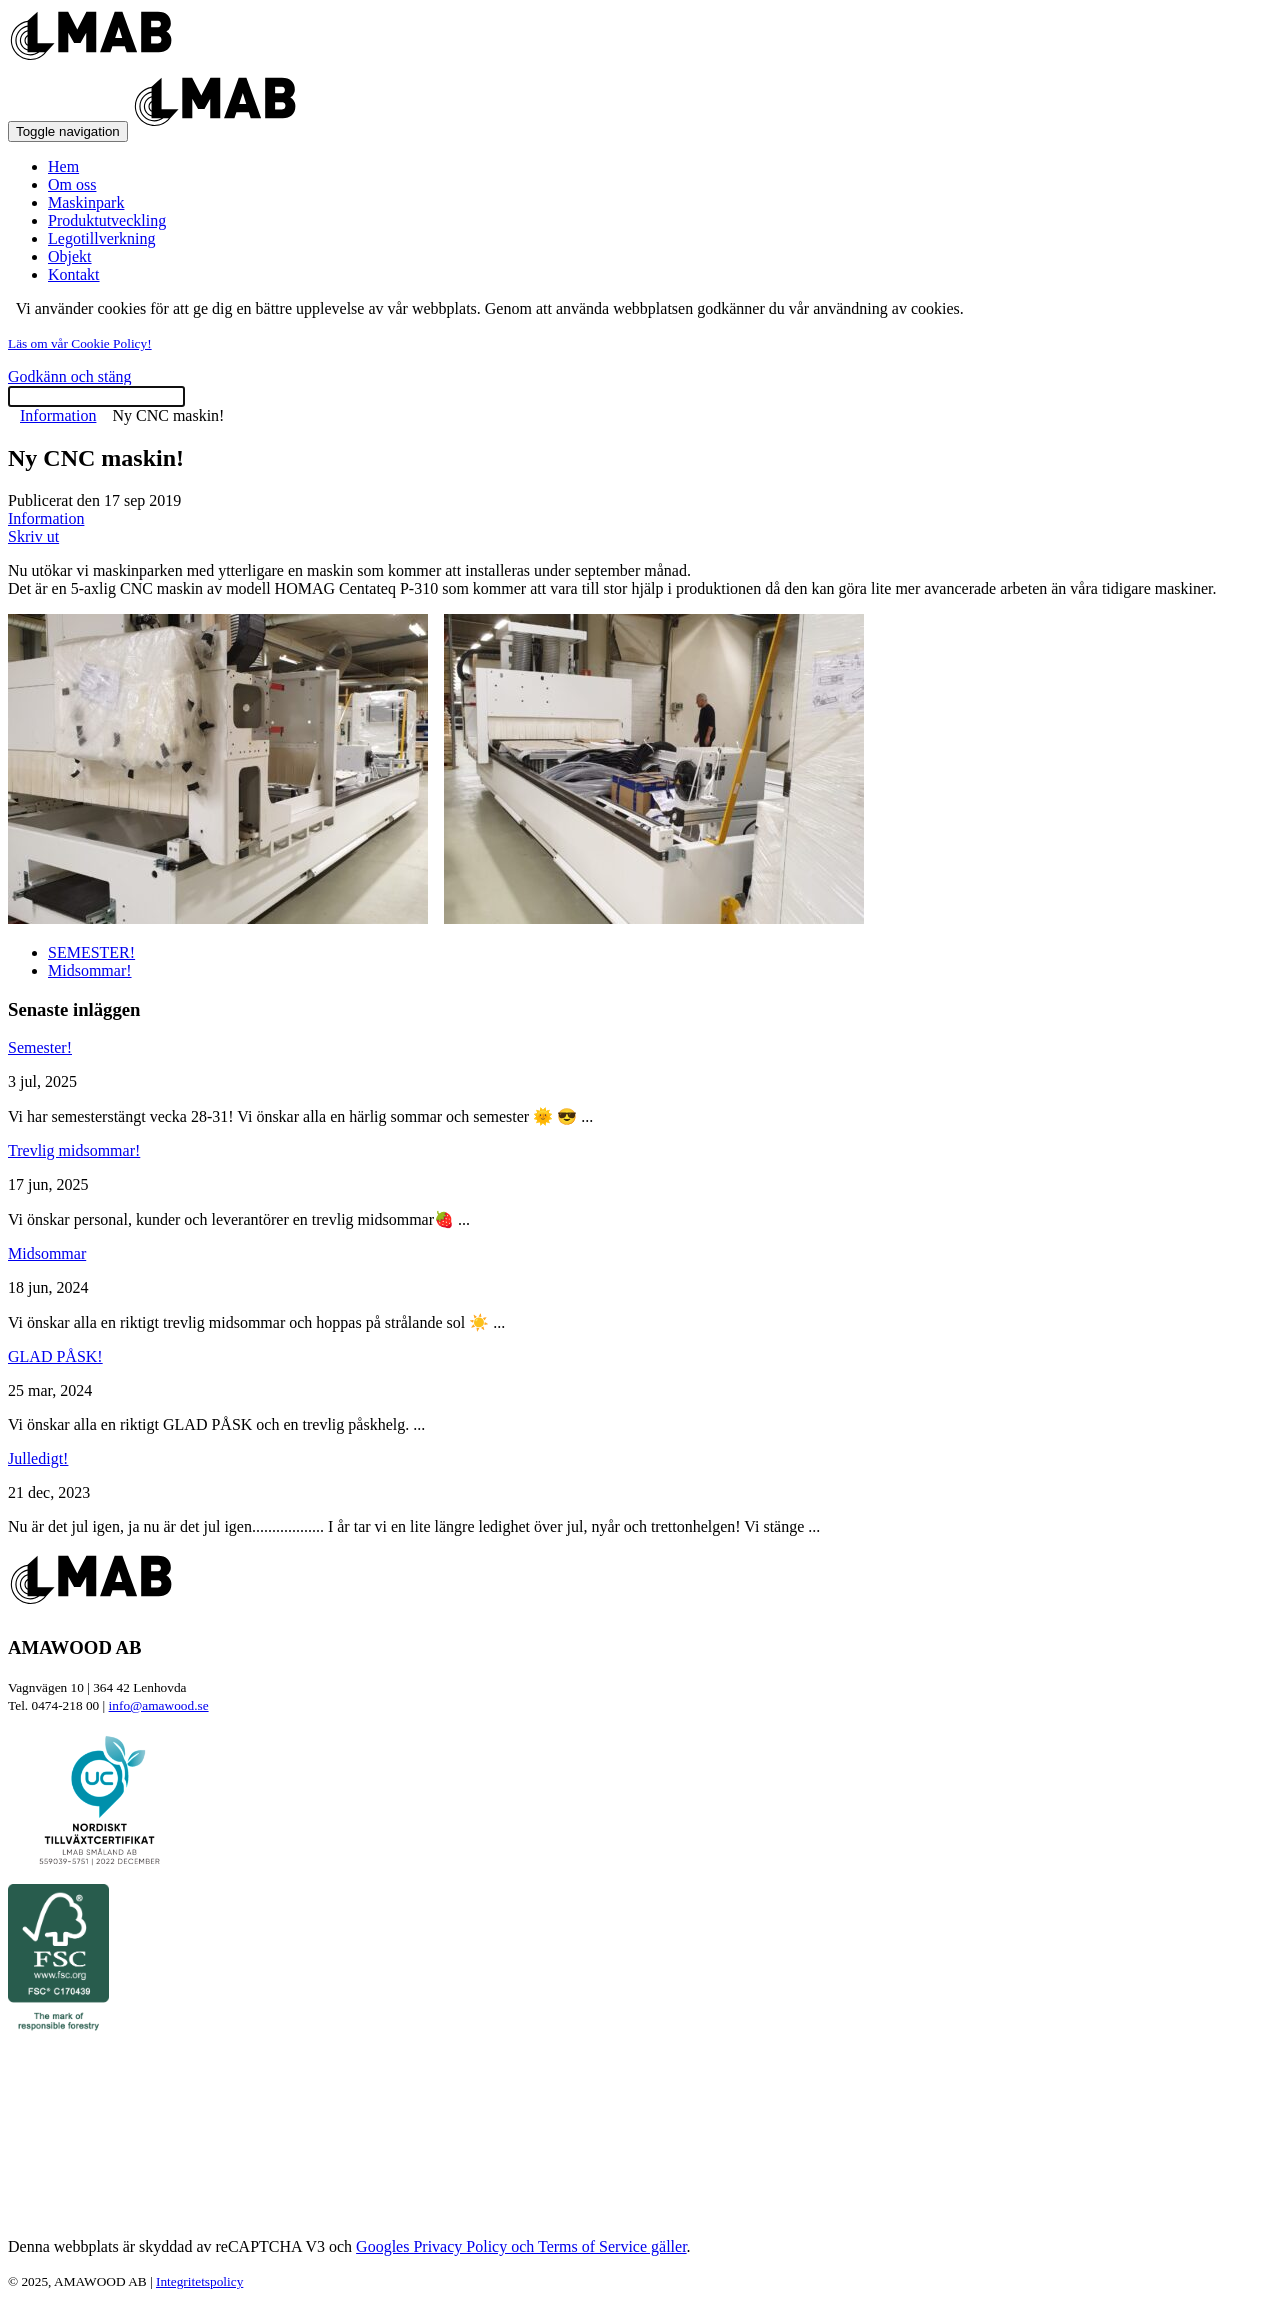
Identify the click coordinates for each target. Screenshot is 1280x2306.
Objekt (70, 256)
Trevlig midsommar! (74, 1150)
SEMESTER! (91, 952)
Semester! (40, 1047)
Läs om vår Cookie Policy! (80, 343)
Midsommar (47, 1253)
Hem (63, 166)
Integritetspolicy (199, 2281)
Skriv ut (33, 536)
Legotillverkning (102, 238)
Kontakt (74, 274)
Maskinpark (86, 202)
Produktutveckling (107, 220)
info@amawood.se (159, 1705)
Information (58, 415)
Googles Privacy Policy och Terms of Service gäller (521, 2246)
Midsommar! (90, 970)
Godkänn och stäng (70, 376)
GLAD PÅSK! (55, 1356)
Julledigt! (38, 1458)
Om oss (72, 184)
